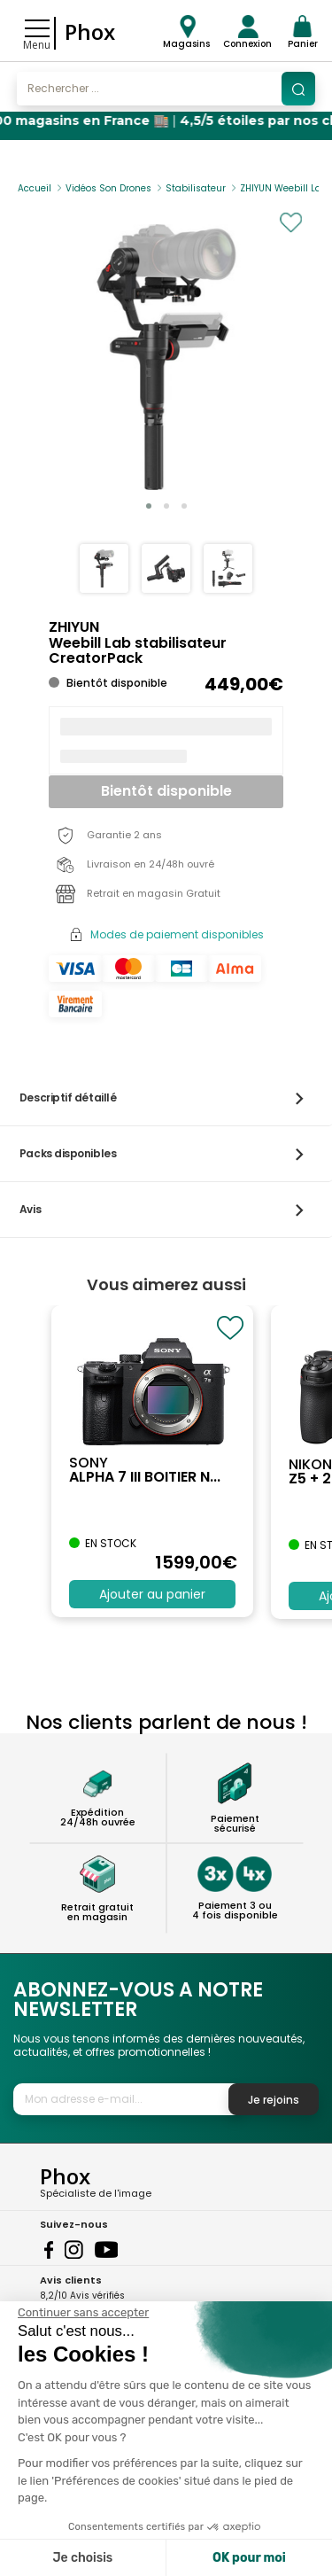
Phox (90, 31)
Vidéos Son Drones (108, 188)
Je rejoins (273, 2099)
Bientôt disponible (166, 791)
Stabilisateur (196, 188)
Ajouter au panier (152, 1594)
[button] (149, 506)
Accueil (34, 188)
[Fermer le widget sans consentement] (83, 2313)
